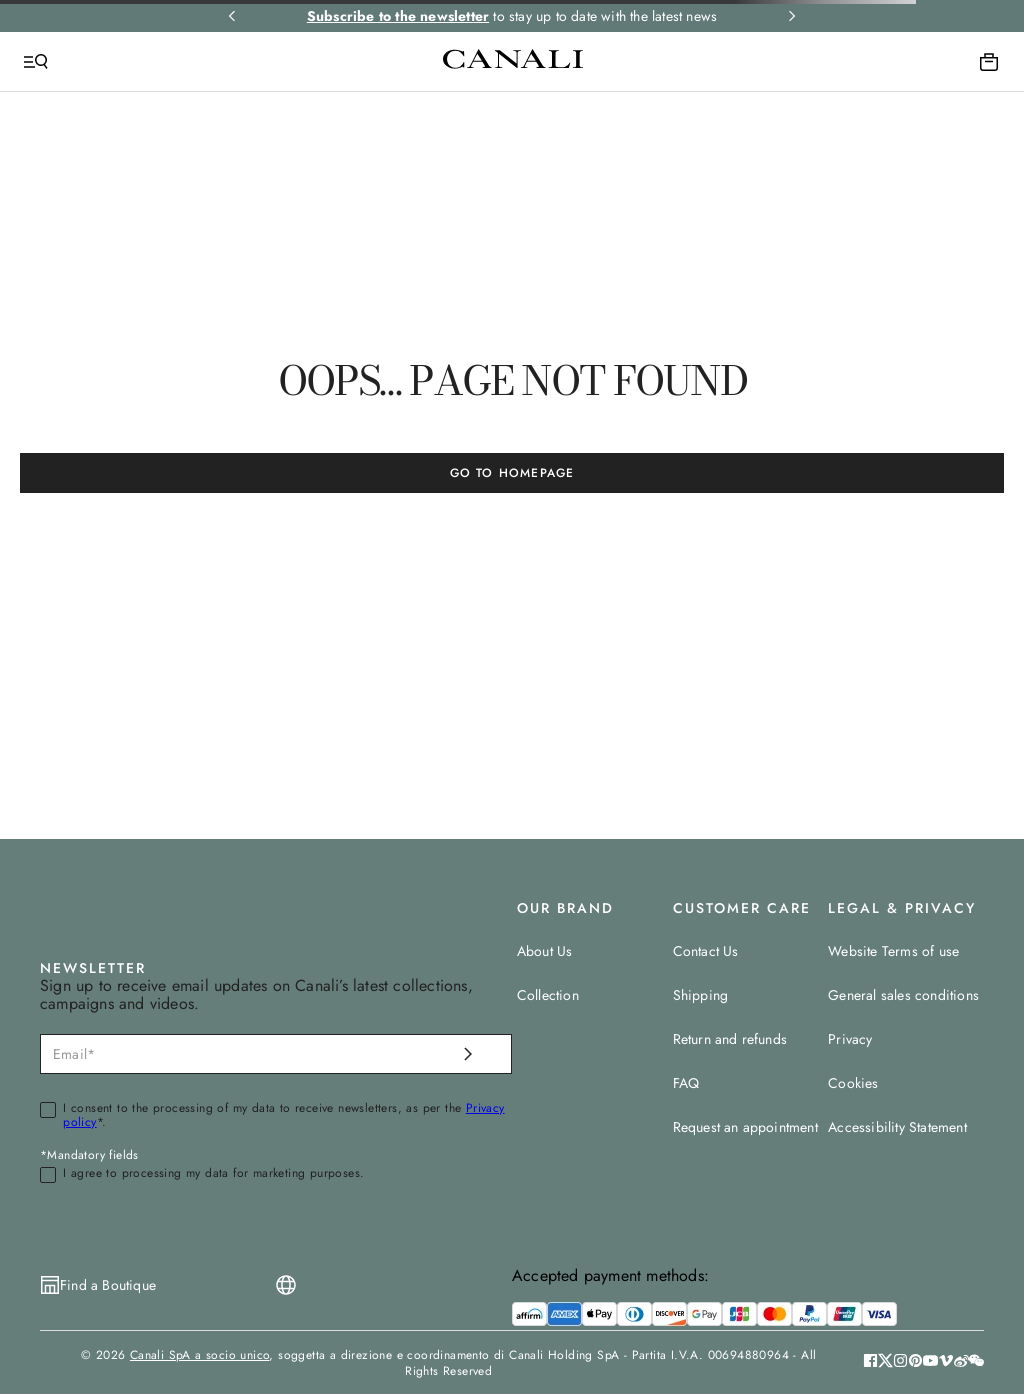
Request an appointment (745, 1127)
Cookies (853, 1083)
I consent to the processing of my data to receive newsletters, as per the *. (283, 1116)
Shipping (701, 995)
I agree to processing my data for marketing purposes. (213, 1174)
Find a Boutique (108, 1285)
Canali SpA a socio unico (200, 1355)
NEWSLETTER (93, 968)
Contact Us (706, 951)
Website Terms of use (893, 951)
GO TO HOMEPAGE (512, 473)
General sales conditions (903, 995)
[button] (976, 1363)
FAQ (686, 1083)
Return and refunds (730, 1039)
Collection (548, 995)
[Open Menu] (36, 62)
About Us (545, 951)
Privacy (850, 1039)
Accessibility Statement (897, 1127)
